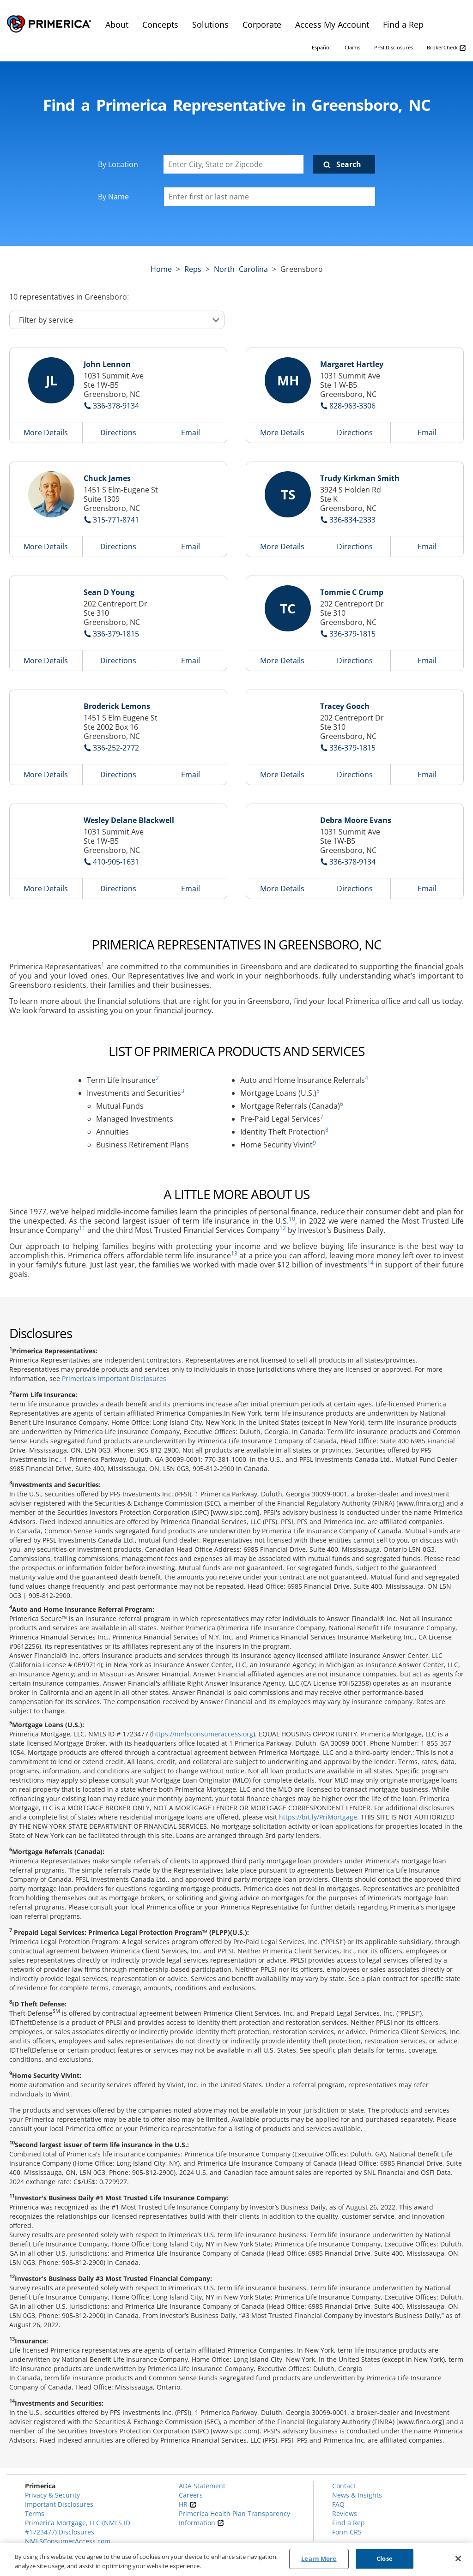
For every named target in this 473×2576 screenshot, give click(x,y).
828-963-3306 (352, 406)
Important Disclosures (59, 2504)
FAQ (338, 2504)
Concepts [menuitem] (160, 24)
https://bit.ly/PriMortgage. (319, 1817)
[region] (236, 2559)
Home (161, 269)
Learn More (318, 2558)
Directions (118, 432)
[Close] (458, 2558)
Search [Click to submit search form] (348, 164)
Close (384, 2558)
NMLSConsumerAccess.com (67, 2541)
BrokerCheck (446, 48)
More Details (46, 432)
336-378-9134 (116, 406)
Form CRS (347, 2532)
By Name (113, 197)
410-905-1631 (116, 862)
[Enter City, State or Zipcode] (234, 164)
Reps (192, 269)
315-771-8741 (116, 520)
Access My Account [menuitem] (332, 24)
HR (187, 2504)
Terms (34, 2513)
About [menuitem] (116, 24)
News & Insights (357, 2495)
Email (190, 432)
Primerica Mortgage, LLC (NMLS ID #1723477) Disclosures (77, 2527)
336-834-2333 (352, 520)
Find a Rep (348, 2522)
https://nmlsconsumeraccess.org (202, 1733)
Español (321, 47)
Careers (191, 2495)
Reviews (344, 2513)
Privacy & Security (52, 2495)
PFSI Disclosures (393, 47)
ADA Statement (202, 2485)
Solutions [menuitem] (210, 24)
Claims (352, 47)
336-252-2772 (116, 748)
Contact (344, 2485)
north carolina (241, 269)
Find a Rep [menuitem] (403, 24)
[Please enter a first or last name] (269, 196)
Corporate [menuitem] (262, 24)
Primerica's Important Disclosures (114, 1378)
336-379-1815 (116, 634)
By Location (118, 164)
